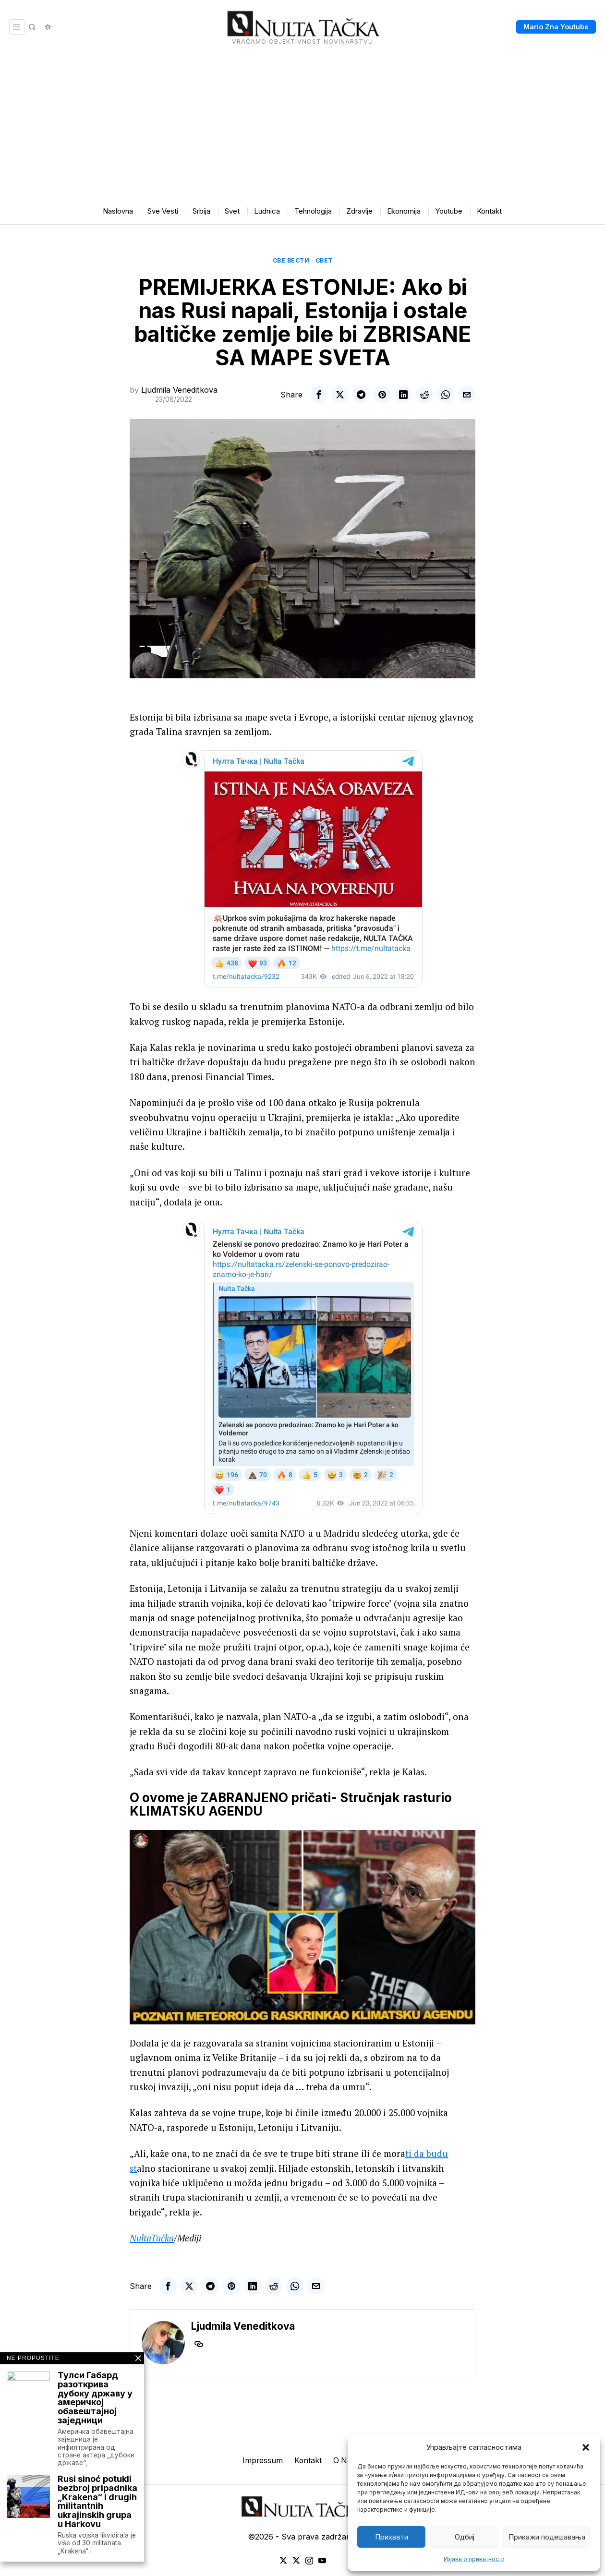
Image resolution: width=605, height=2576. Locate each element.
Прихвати (391, 2536)
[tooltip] (318, 394)
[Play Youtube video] (302, 1927)
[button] (586, 2447)
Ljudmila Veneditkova (179, 390)
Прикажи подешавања (546, 2536)
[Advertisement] (302, 126)
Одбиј (464, 2536)
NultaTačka (152, 2238)
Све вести (291, 260)
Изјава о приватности (474, 2559)
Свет (324, 260)
